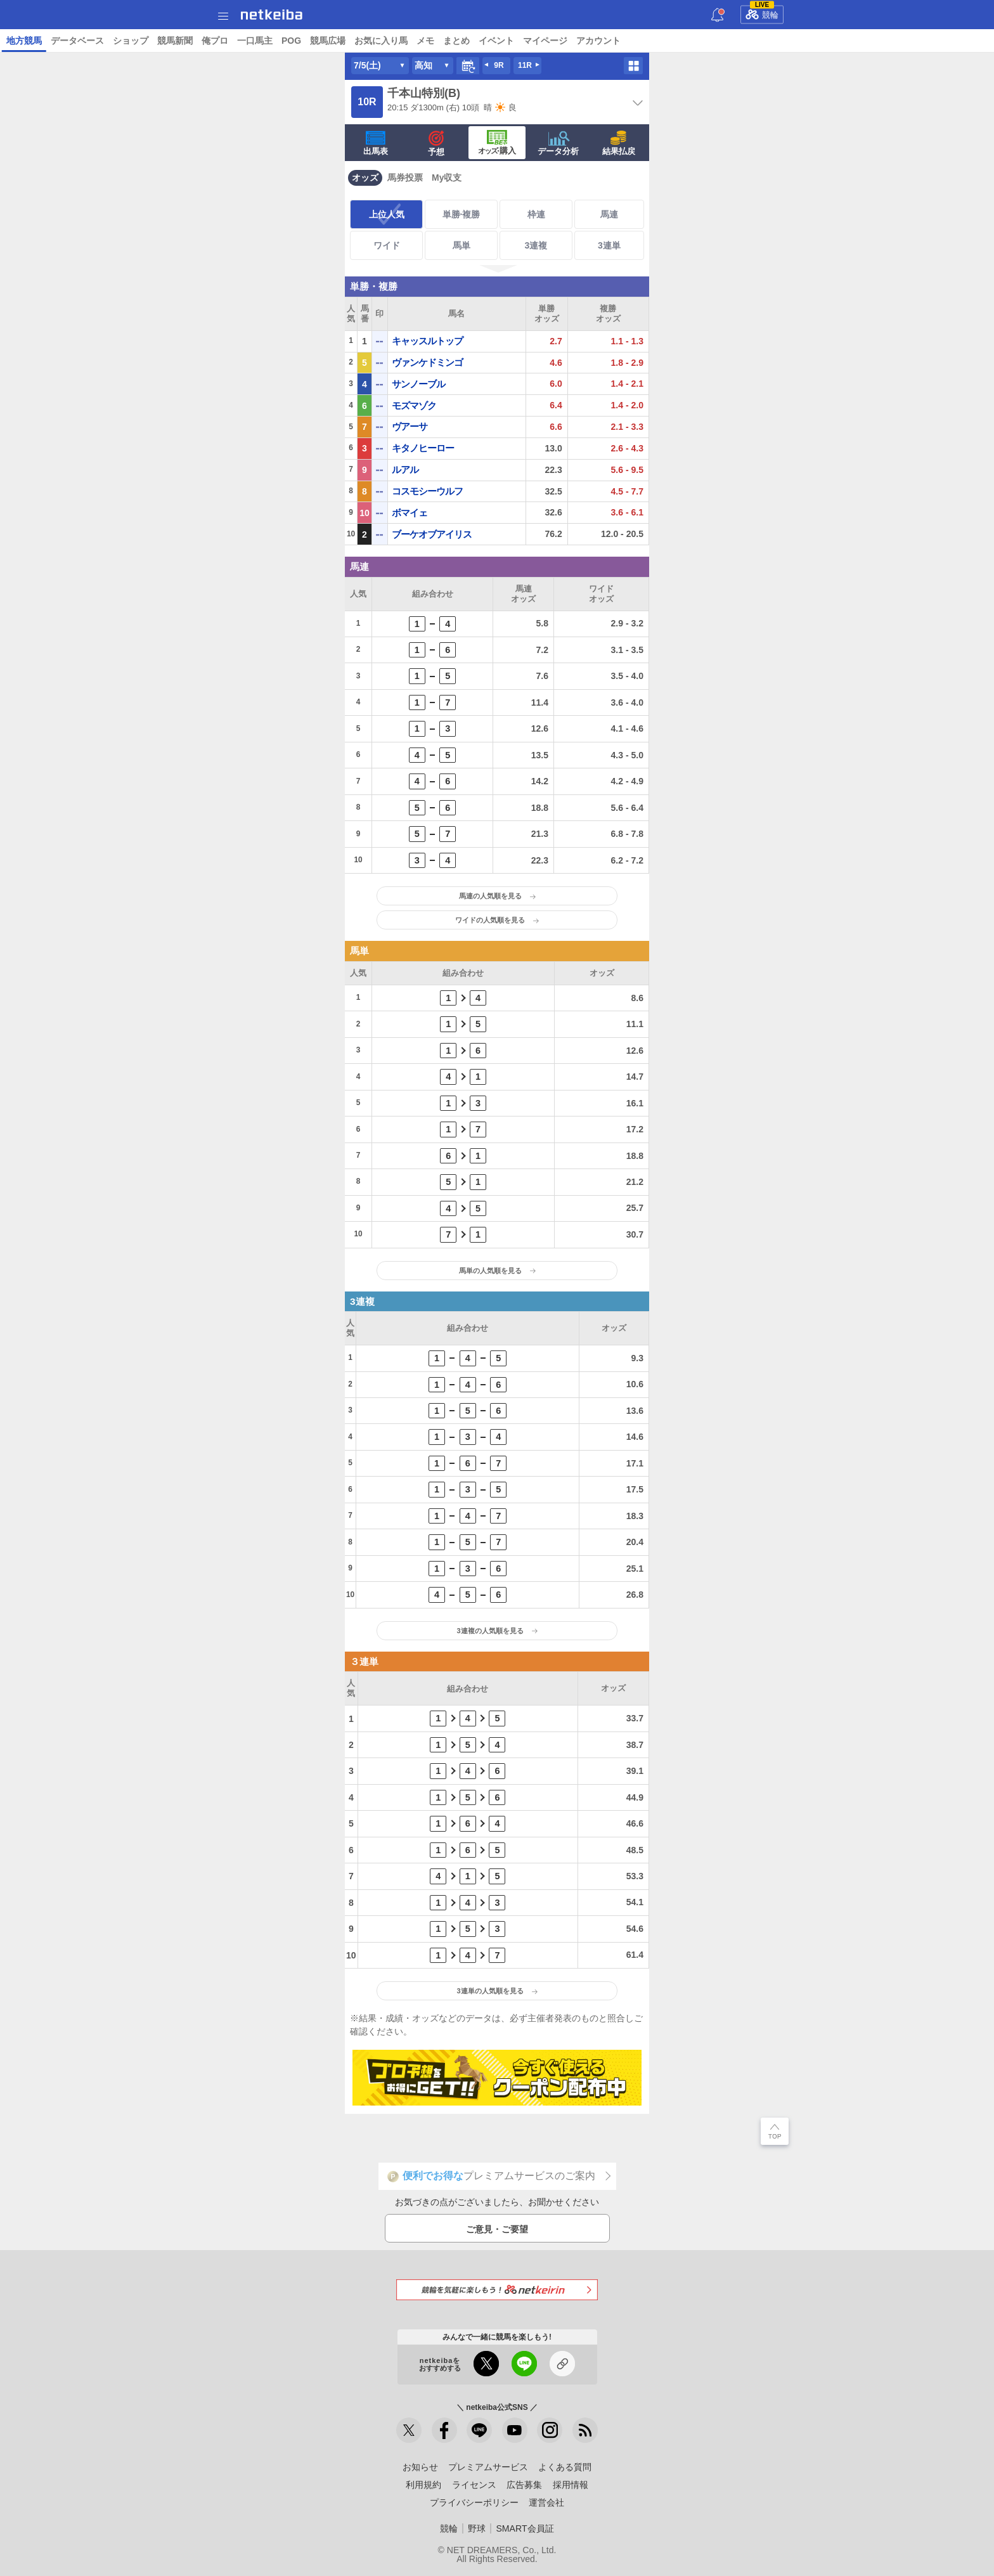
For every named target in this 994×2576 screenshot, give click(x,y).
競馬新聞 (516, 41)
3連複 (536, 245)
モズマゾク (414, 405)
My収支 (447, 177)
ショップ (472, 41)
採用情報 (570, 2485)
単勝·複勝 (461, 214)
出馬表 (375, 143)
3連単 (609, 245)
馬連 (609, 214)
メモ (767, 41)
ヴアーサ (409, 426)
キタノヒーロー (423, 448)
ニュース (82, 41)
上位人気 (386, 214)
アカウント (940, 41)
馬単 (461, 245)
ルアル (405, 469)
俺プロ (556, 41)
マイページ (887, 41)
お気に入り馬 (722, 41)
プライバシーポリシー (474, 2502)
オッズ (365, 177)
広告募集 (524, 2485)
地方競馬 (366, 41)
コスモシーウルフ (427, 491)
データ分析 (558, 143)
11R (525, 65)
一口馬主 (596, 41)
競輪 (762, 13)
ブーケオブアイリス (432, 534)
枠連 (536, 214)
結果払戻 (618, 143)
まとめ (798, 41)
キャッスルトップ (427, 340)
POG (633, 41)
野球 (477, 2528)
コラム (270, 41)
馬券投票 (405, 177)
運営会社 (546, 2502)
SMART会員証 (524, 2528)
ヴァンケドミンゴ (427, 362)
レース (121, 41)
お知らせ (420, 2467)
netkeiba (271, 14)
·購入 (497, 142)
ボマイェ (409, 512)
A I (149, 41)
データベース (419, 41)
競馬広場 (669, 41)
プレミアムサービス (488, 2467)
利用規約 (423, 2485)
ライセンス (474, 2485)
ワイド (386, 245)
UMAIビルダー (219, 41)
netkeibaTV (316, 41)
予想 (172, 41)
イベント (838, 41)
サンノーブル (418, 384)
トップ (42, 41)
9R (498, 65)
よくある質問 (564, 2467)
